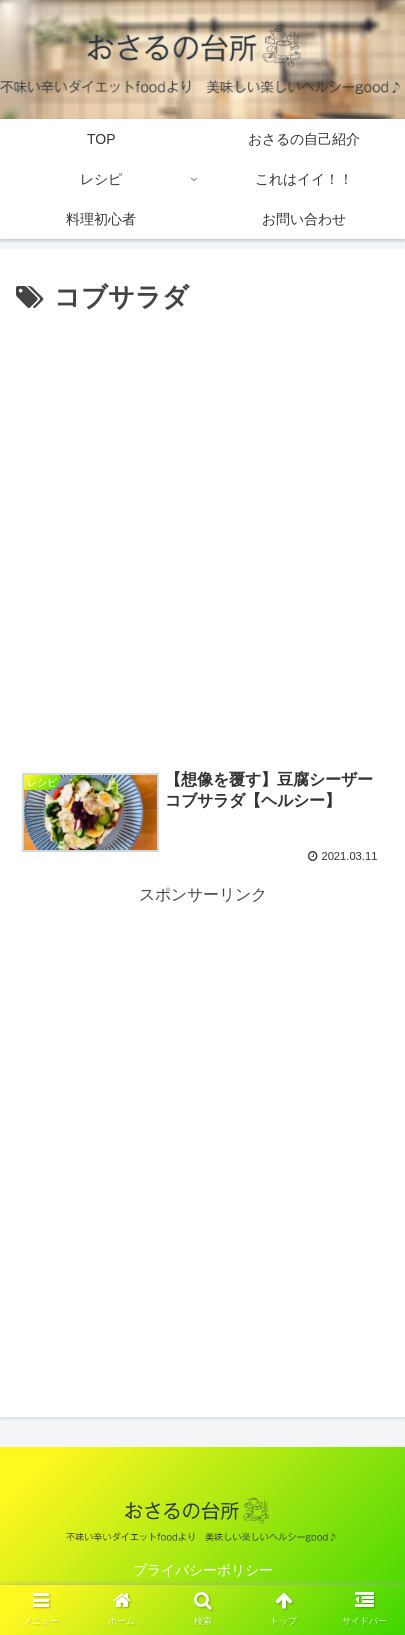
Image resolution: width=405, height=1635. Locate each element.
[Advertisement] (202, 533)
